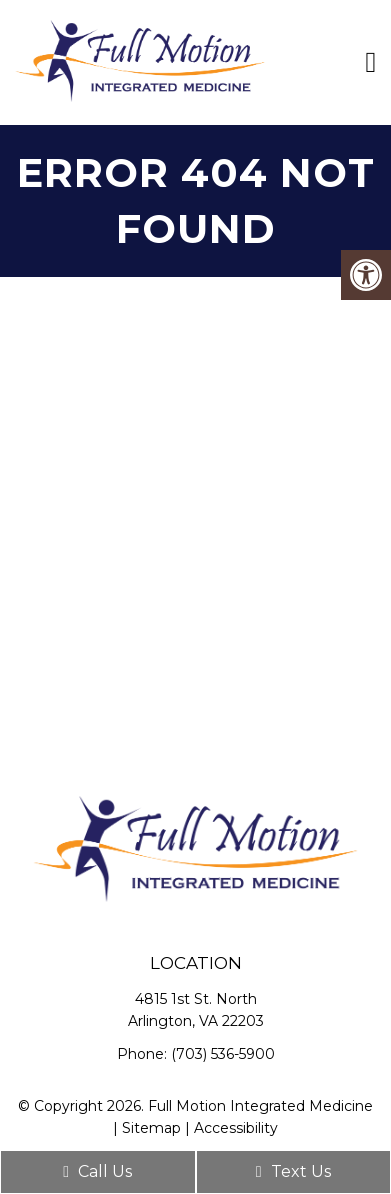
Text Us (293, 1171)
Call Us (97, 1171)
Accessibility (236, 1128)
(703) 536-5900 (223, 1054)
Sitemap (151, 1128)
